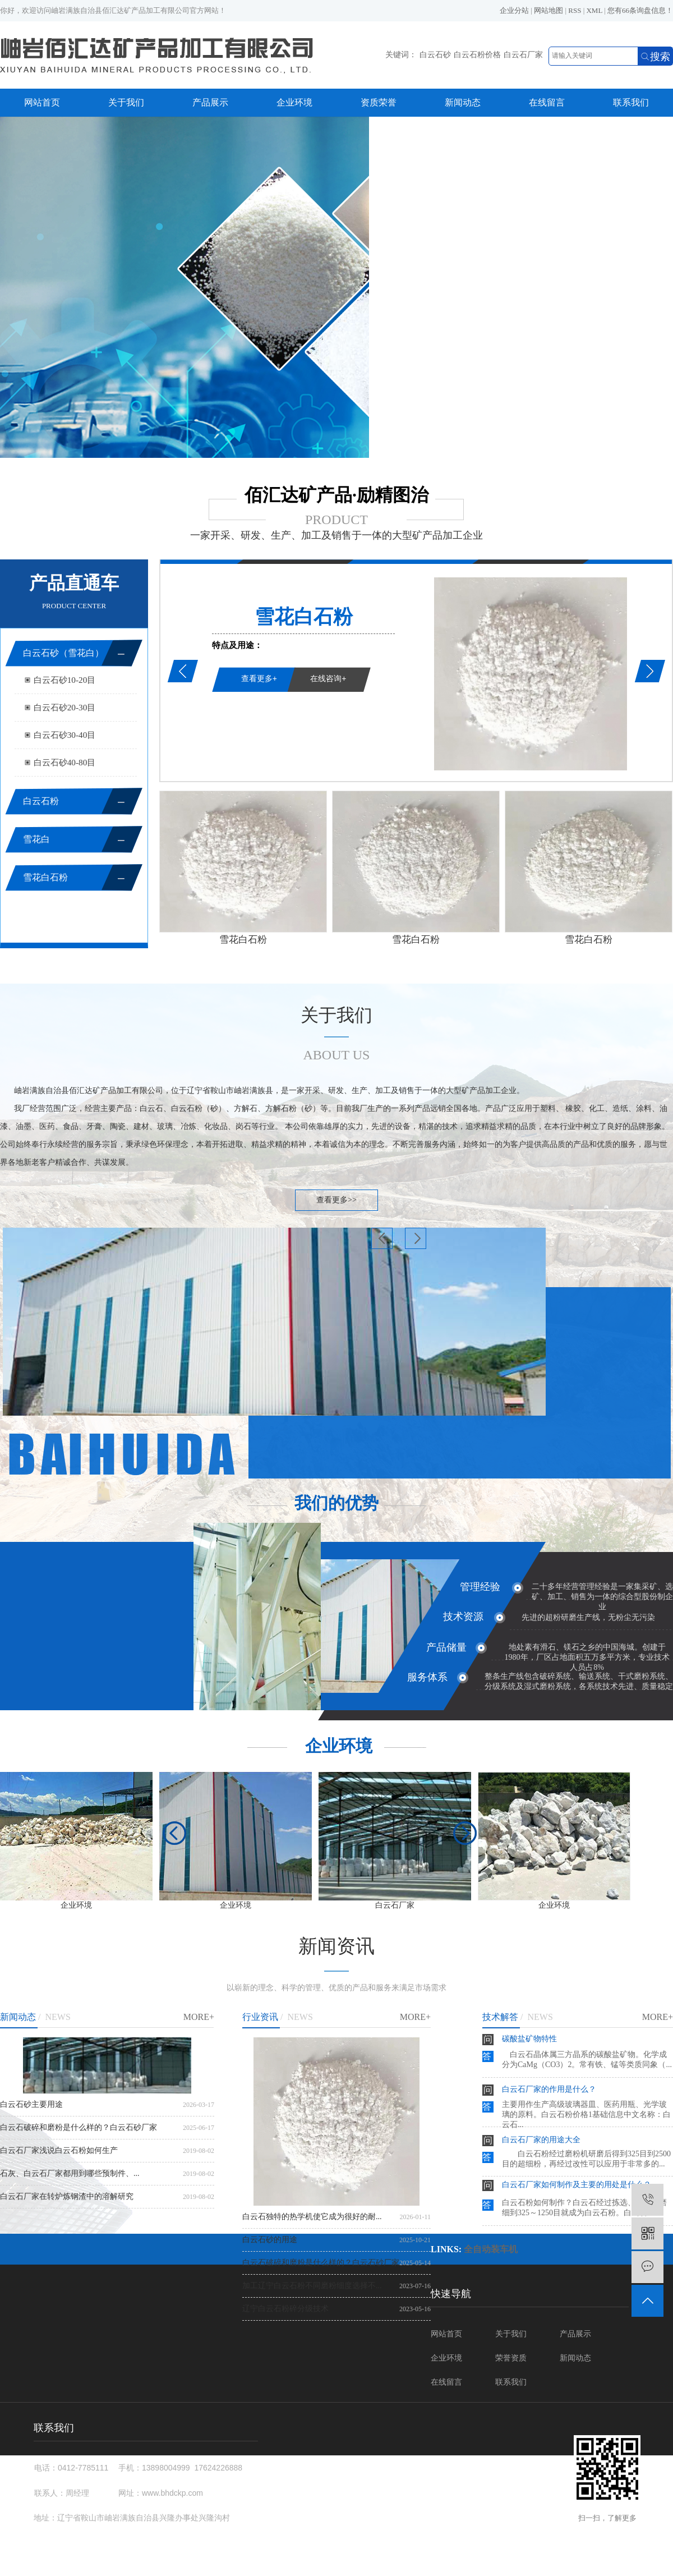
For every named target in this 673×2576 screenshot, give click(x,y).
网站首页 (42, 102)
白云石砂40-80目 (65, 762)
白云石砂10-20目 (65, 680)
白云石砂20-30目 (65, 707)
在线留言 (547, 102)
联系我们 (631, 102)
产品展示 (210, 102)
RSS (574, 10)
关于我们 (126, 102)
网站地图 (548, 10)
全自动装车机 (491, 2249)
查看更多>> (336, 1200)
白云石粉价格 (477, 54)
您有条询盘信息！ (640, 10)
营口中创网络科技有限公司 (405, 2570)
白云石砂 (435, 54)
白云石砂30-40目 (65, 735)
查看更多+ (259, 678)
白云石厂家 (523, 54)
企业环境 (294, 102)
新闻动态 (463, 102)
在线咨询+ (328, 678)
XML (594, 10)
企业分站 (514, 10)
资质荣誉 (379, 102)
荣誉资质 (511, 2358)
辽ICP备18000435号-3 (419, 2560)
